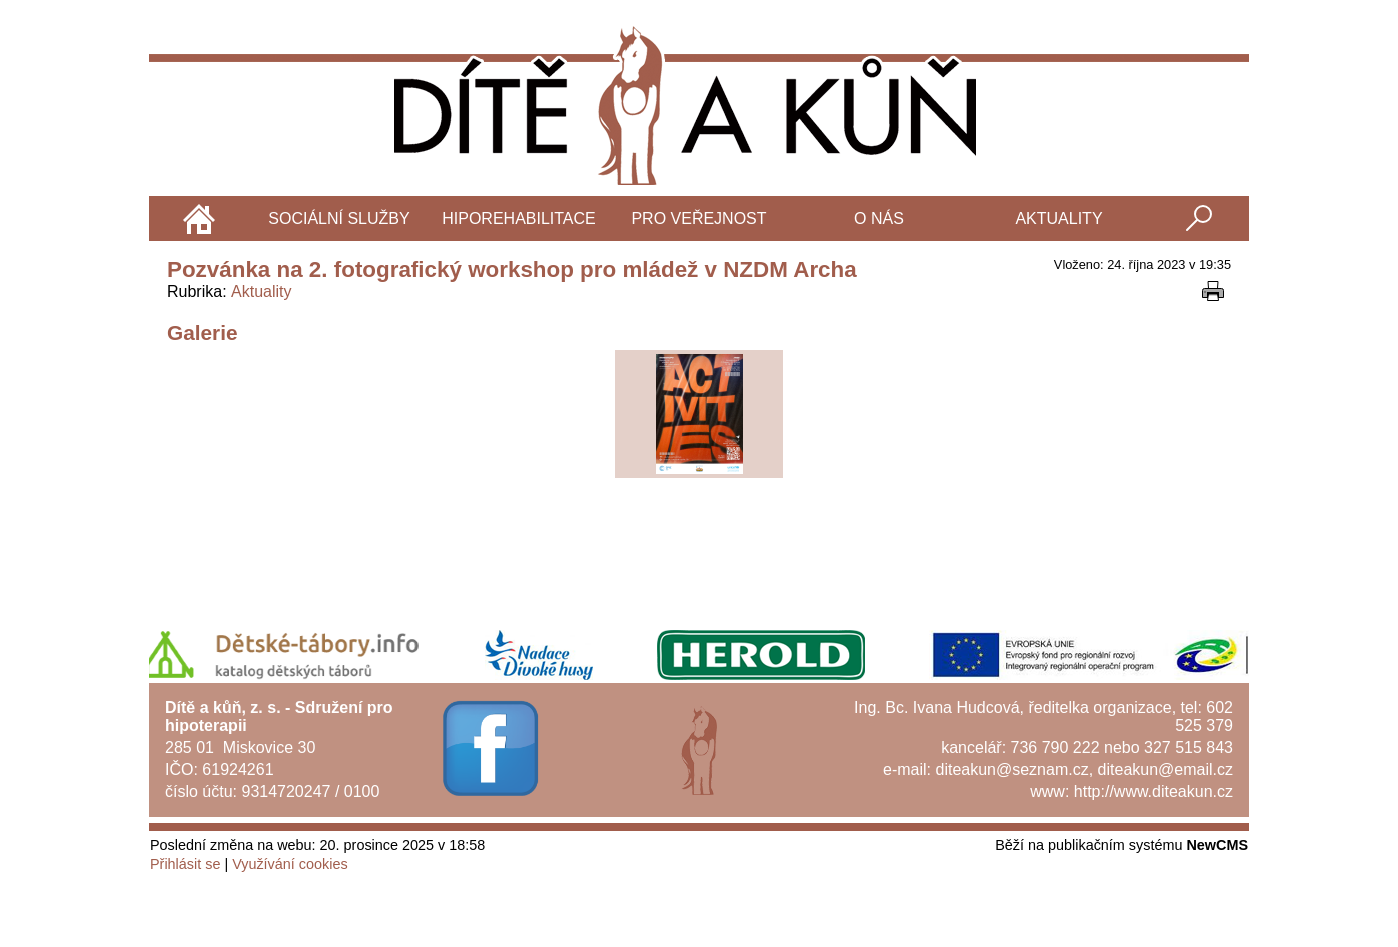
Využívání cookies (289, 864)
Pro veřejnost (698, 218)
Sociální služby (338, 218)
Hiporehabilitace (519, 218)
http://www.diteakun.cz (1153, 791)
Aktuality (1058, 218)
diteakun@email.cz (1165, 769)
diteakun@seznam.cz (1011, 769)
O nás (879, 218)
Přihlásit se (185, 864)
